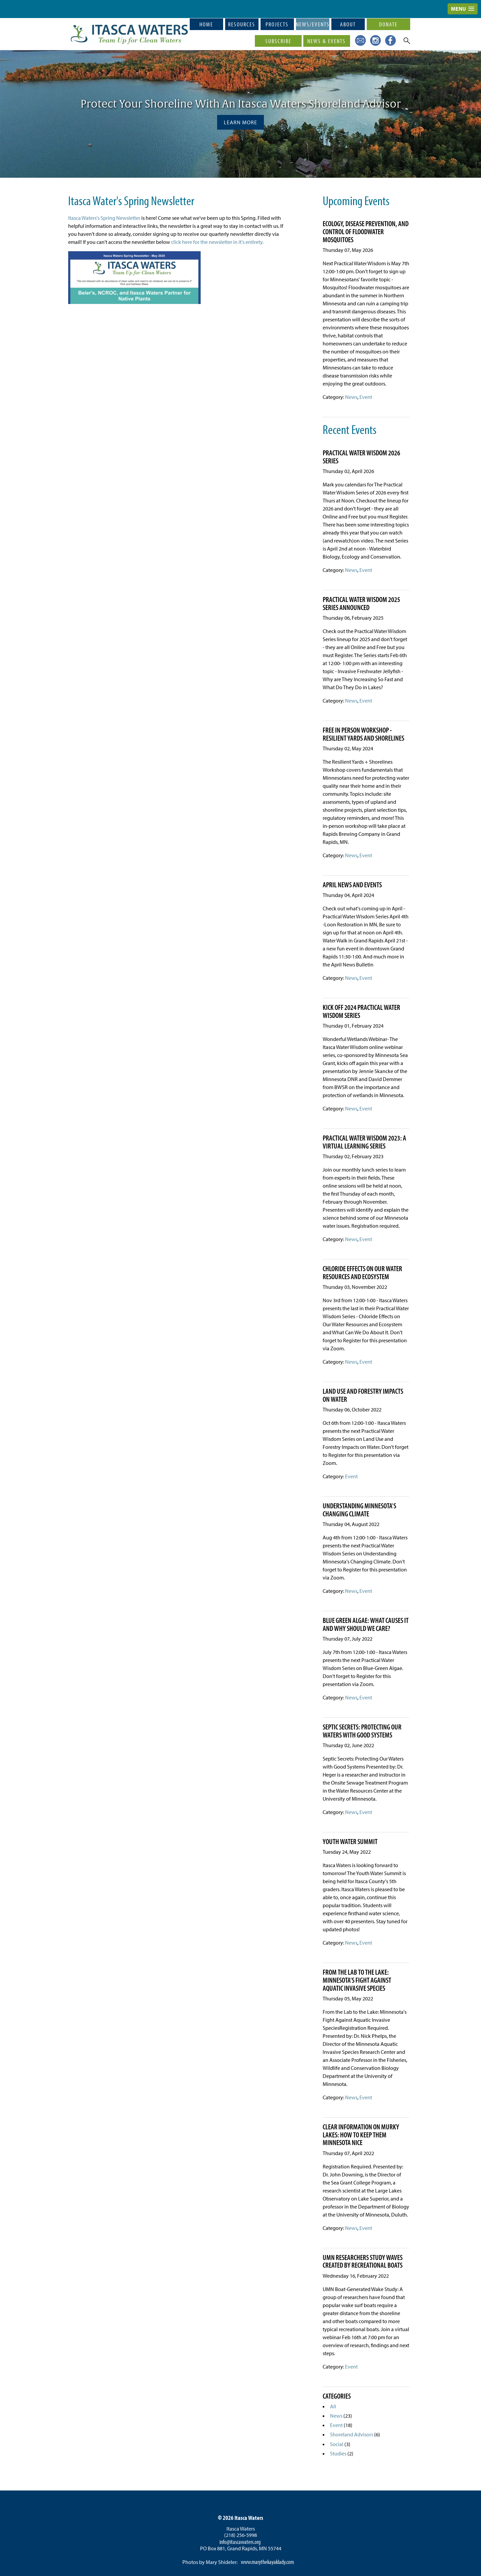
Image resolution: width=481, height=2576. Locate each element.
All (333, 2406)
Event (365, 397)
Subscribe (278, 41)
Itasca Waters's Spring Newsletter (104, 217)
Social (336, 2444)
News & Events (326, 41)
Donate (388, 24)
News (351, 397)
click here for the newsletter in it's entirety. (217, 242)
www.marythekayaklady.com (267, 2561)
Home (206, 24)
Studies (338, 2453)
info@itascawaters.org (240, 2541)
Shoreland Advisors (351, 2434)
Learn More (240, 122)
